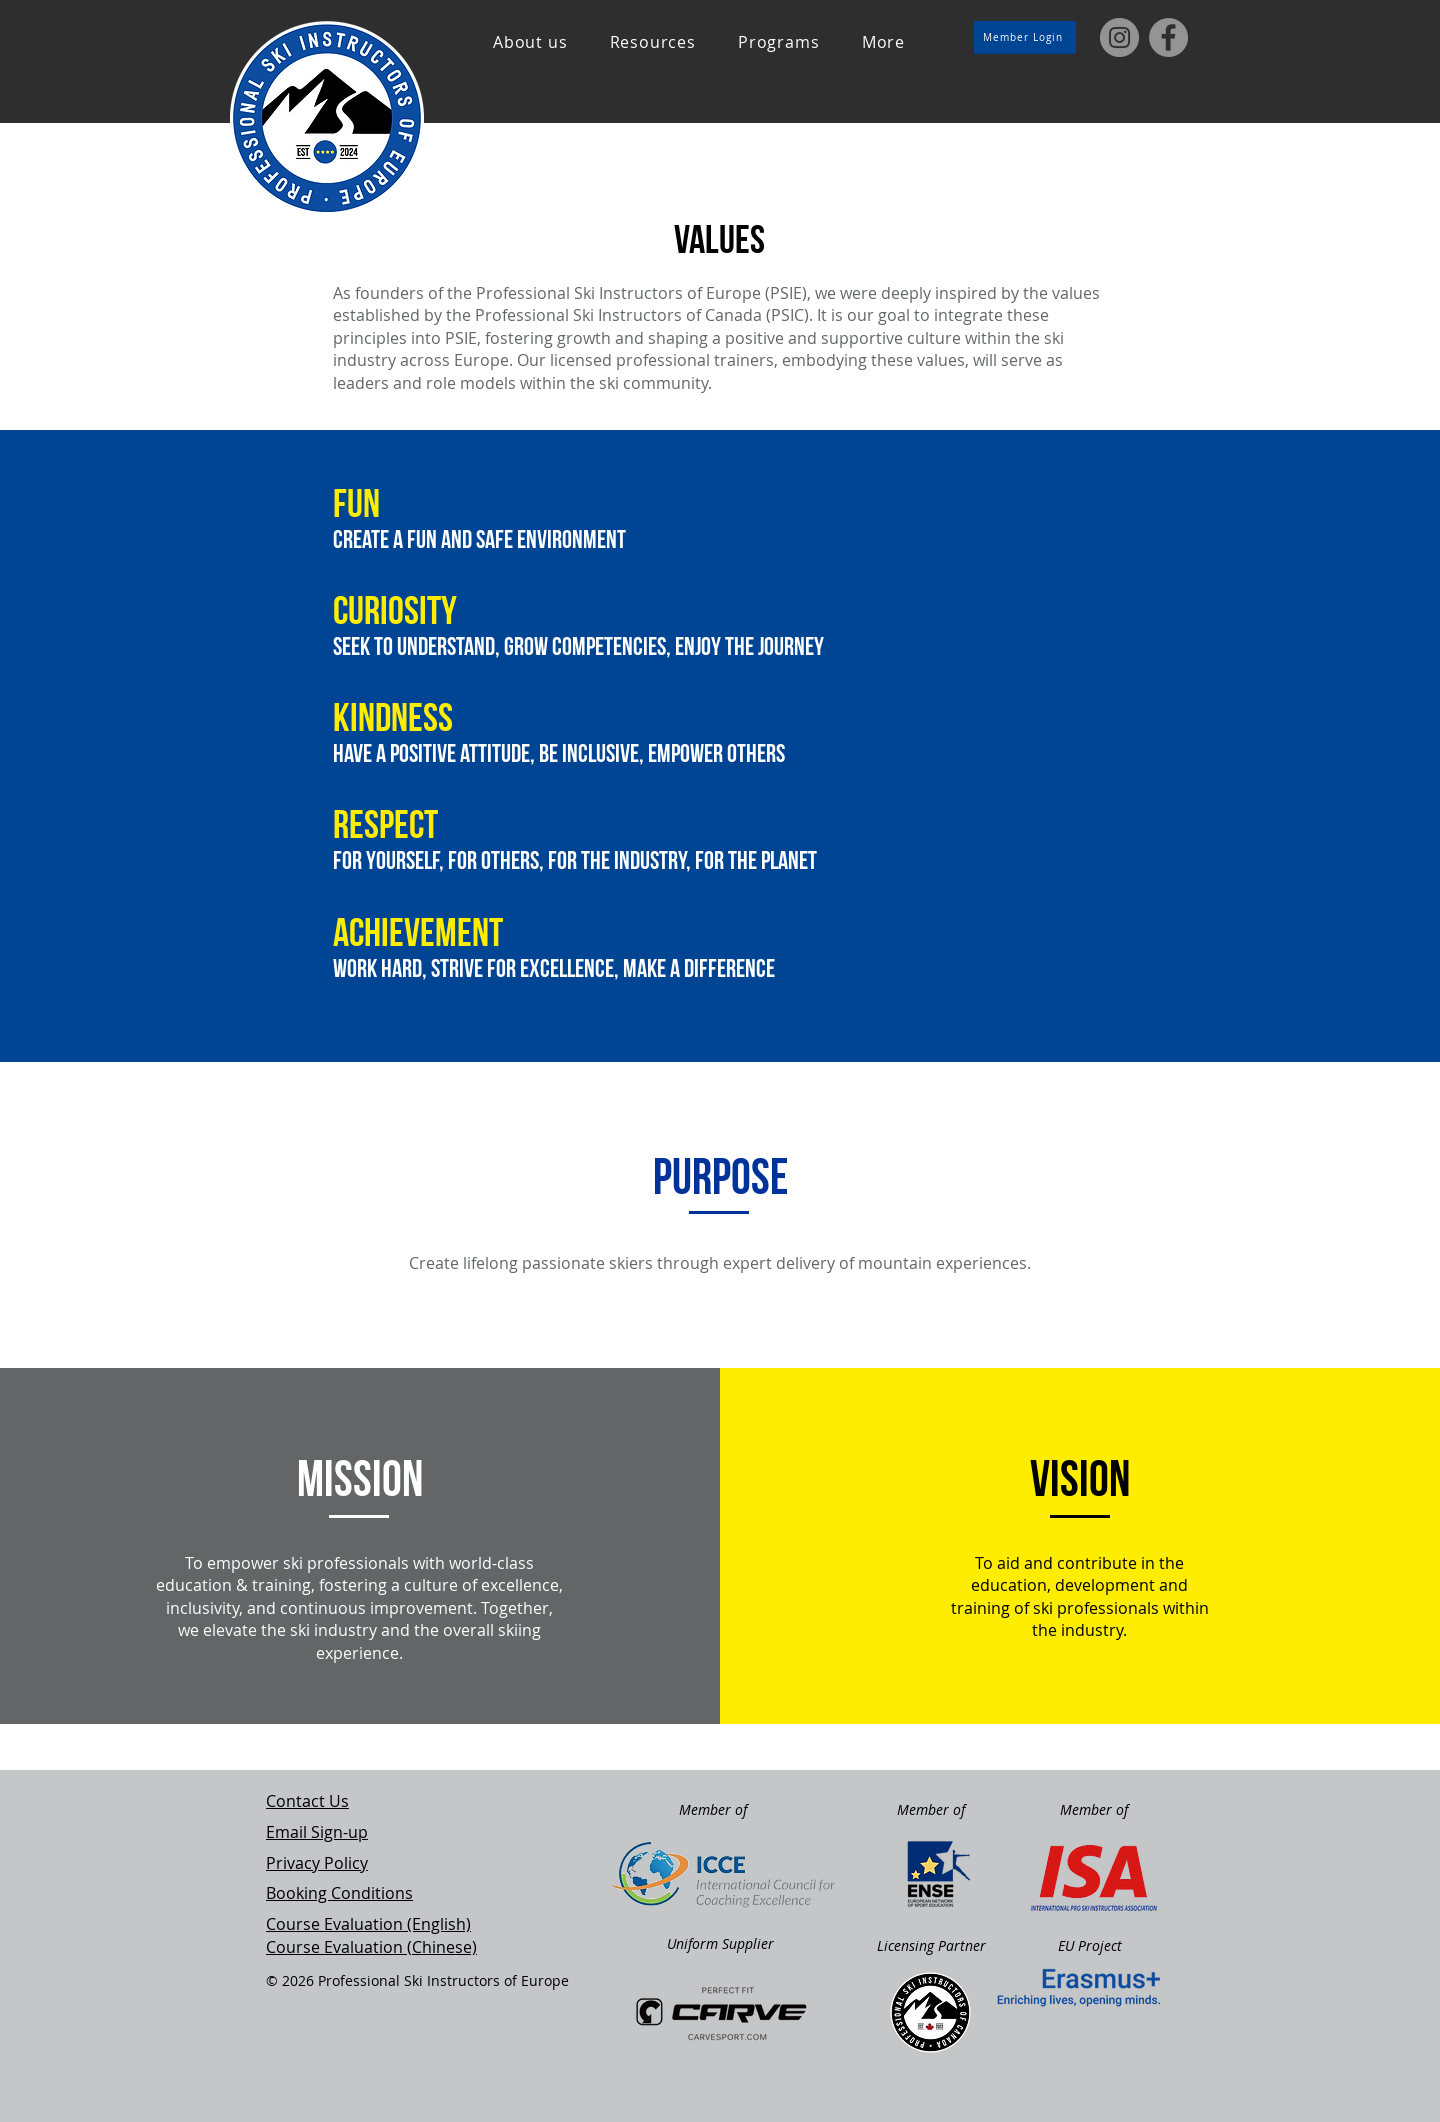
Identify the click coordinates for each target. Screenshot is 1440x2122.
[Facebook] (1168, 37)
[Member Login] (1025, 37)
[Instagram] (1119, 37)
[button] (530, 42)
